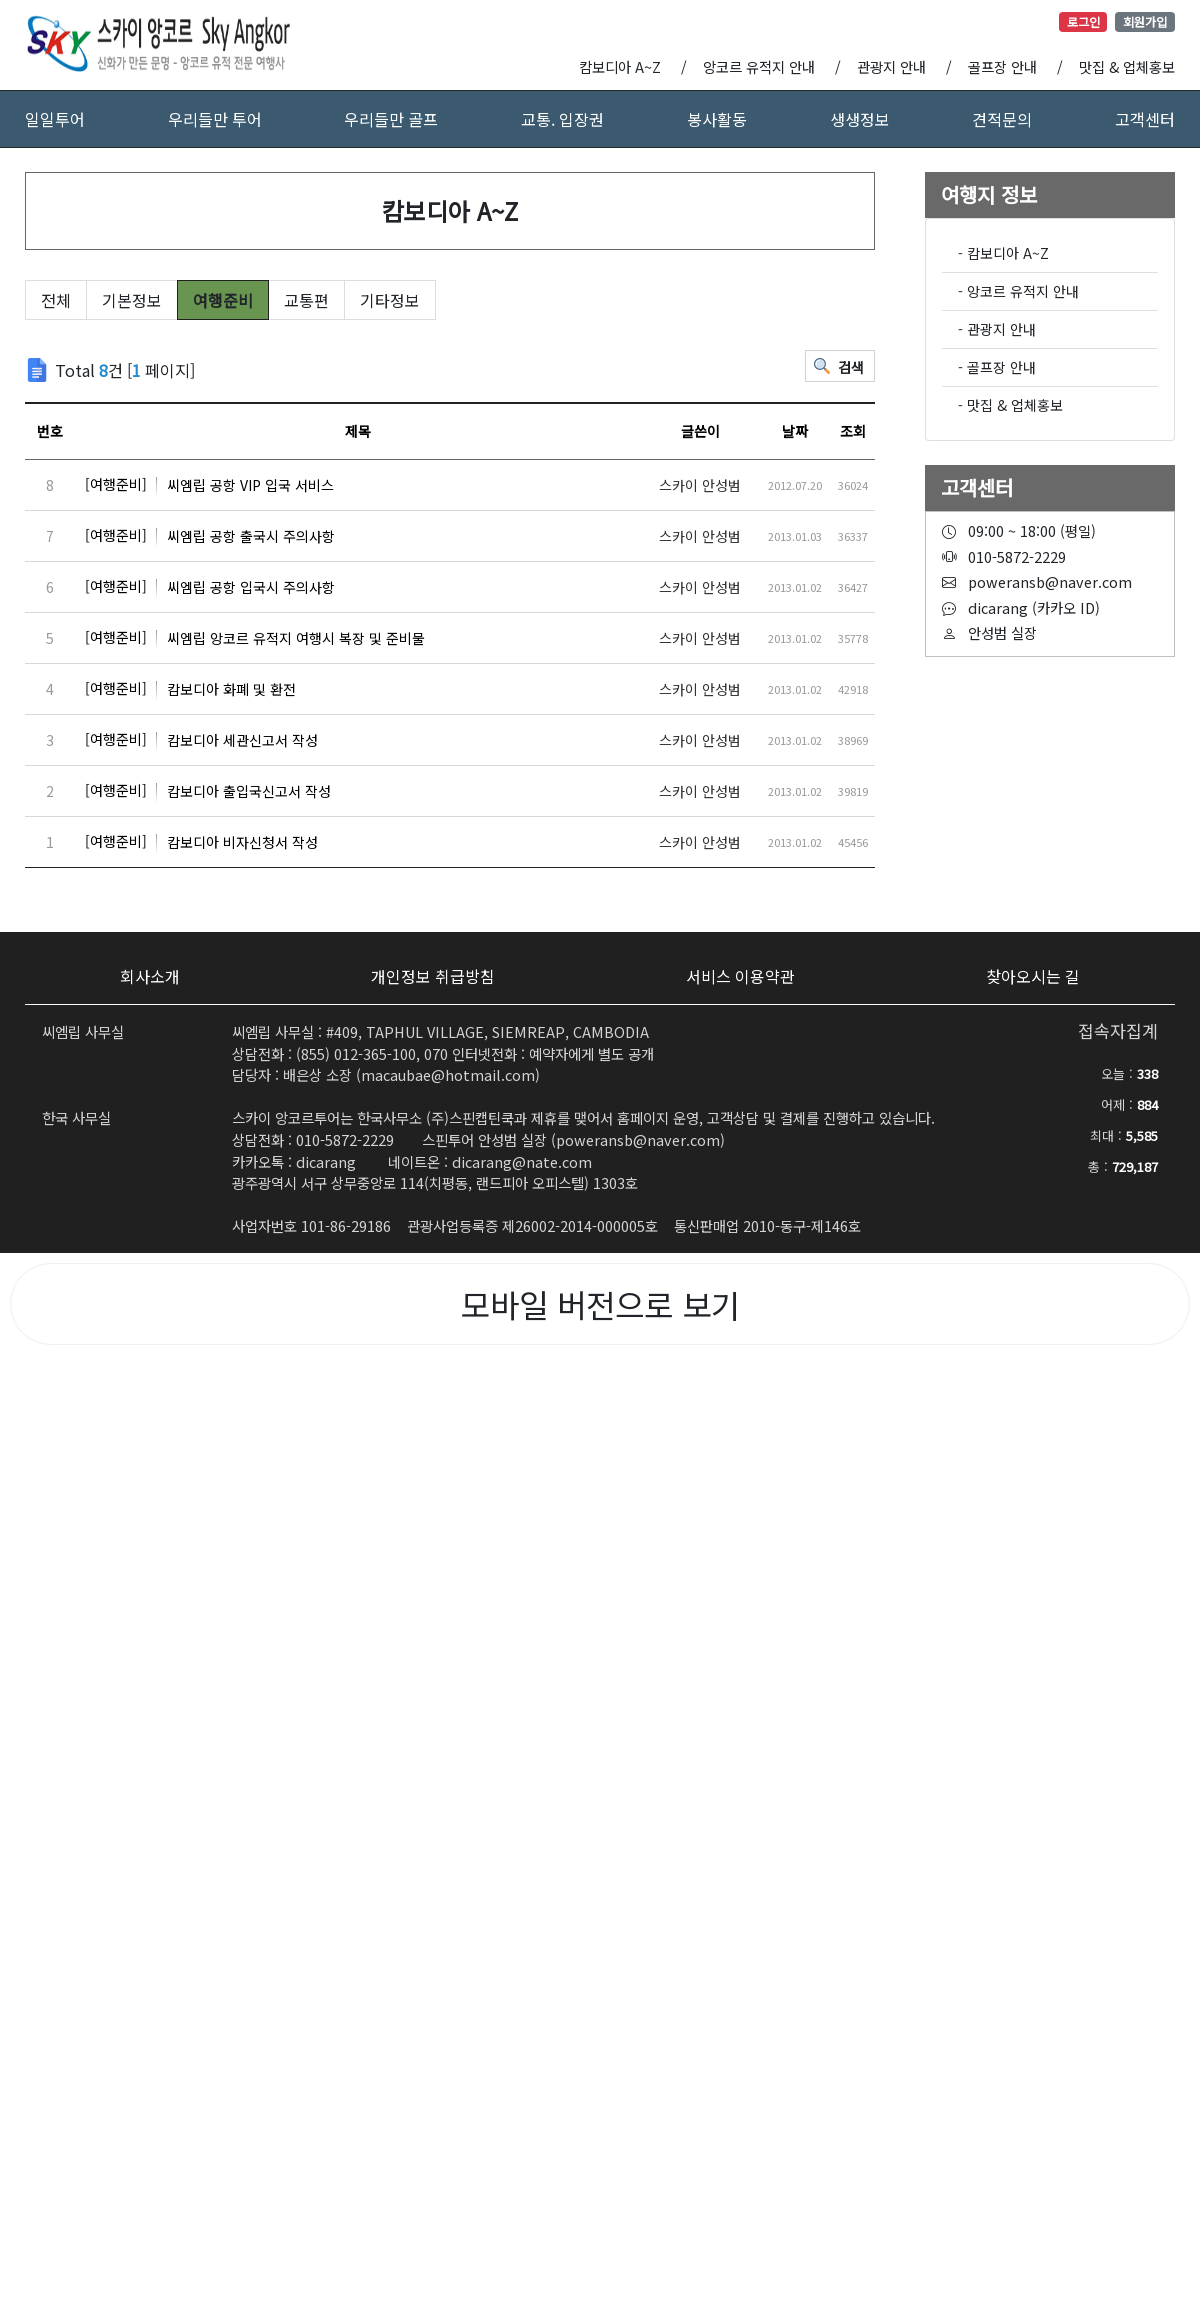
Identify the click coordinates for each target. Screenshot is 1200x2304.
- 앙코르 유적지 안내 (1018, 291)
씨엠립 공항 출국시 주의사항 (210, 535)
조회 (853, 431)
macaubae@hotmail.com (448, 1074)
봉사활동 (717, 119)
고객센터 (1145, 119)
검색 (851, 367)
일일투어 (55, 119)
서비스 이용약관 (740, 976)
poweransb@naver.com (638, 1139)
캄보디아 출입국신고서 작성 (208, 790)
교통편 (306, 300)
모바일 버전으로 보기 (600, 1304)
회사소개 (150, 976)
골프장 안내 (1002, 66)
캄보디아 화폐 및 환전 (190, 688)
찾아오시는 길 (1033, 976)
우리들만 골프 (391, 119)
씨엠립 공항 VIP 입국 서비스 (209, 484)
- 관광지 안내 (997, 329)
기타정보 (390, 300)
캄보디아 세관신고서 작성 (201, 739)
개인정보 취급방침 (433, 976)
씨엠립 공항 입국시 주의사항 (210, 586)
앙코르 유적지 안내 (759, 66)
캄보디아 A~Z (620, 66)
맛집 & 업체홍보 (1127, 66)
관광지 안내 (891, 66)
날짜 (795, 431)
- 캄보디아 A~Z (1003, 253)
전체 (56, 300)
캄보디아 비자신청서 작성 (201, 841)
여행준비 (223, 300)
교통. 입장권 (562, 119)
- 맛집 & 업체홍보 (1010, 405)
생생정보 (860, 119)
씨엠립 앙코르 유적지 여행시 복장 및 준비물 (255, 637)
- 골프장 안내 (997, 367)
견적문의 (1002, 119)
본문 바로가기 (0, 0)
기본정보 (132, 300)
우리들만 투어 (215, 119)
